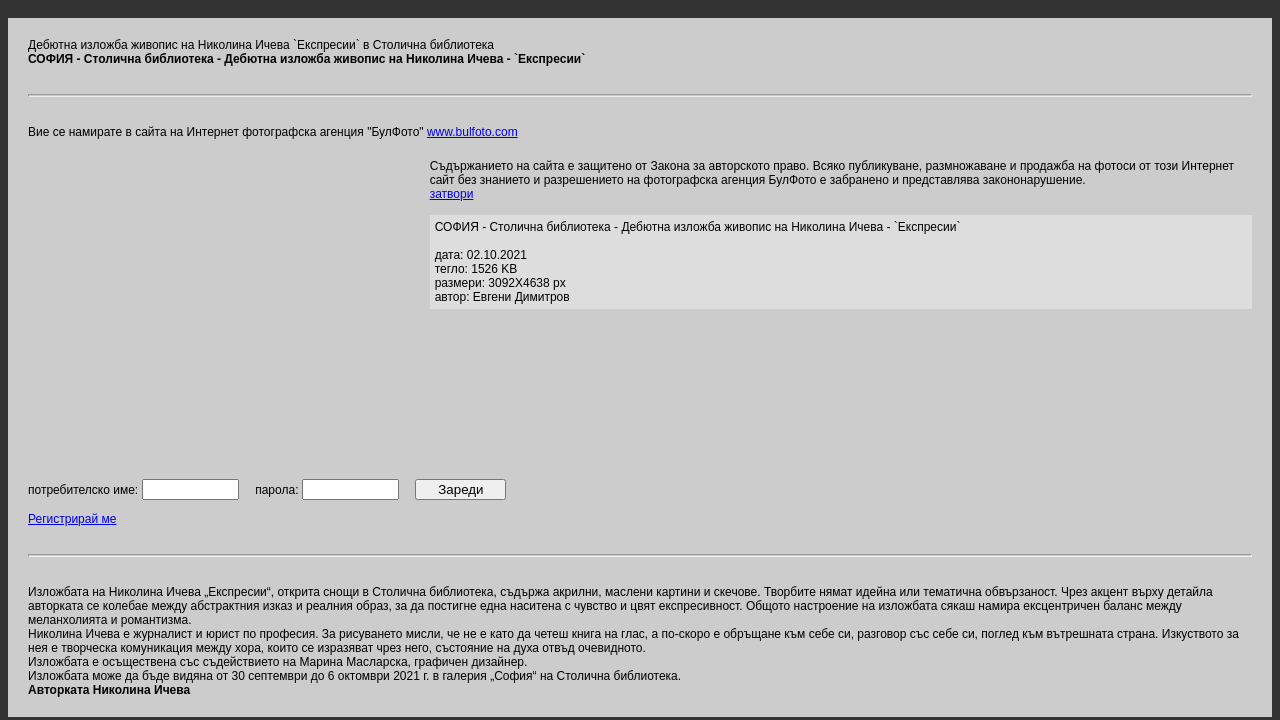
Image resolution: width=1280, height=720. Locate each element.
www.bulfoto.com (472, 132)
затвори (452, 194)
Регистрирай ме (72, 519)
